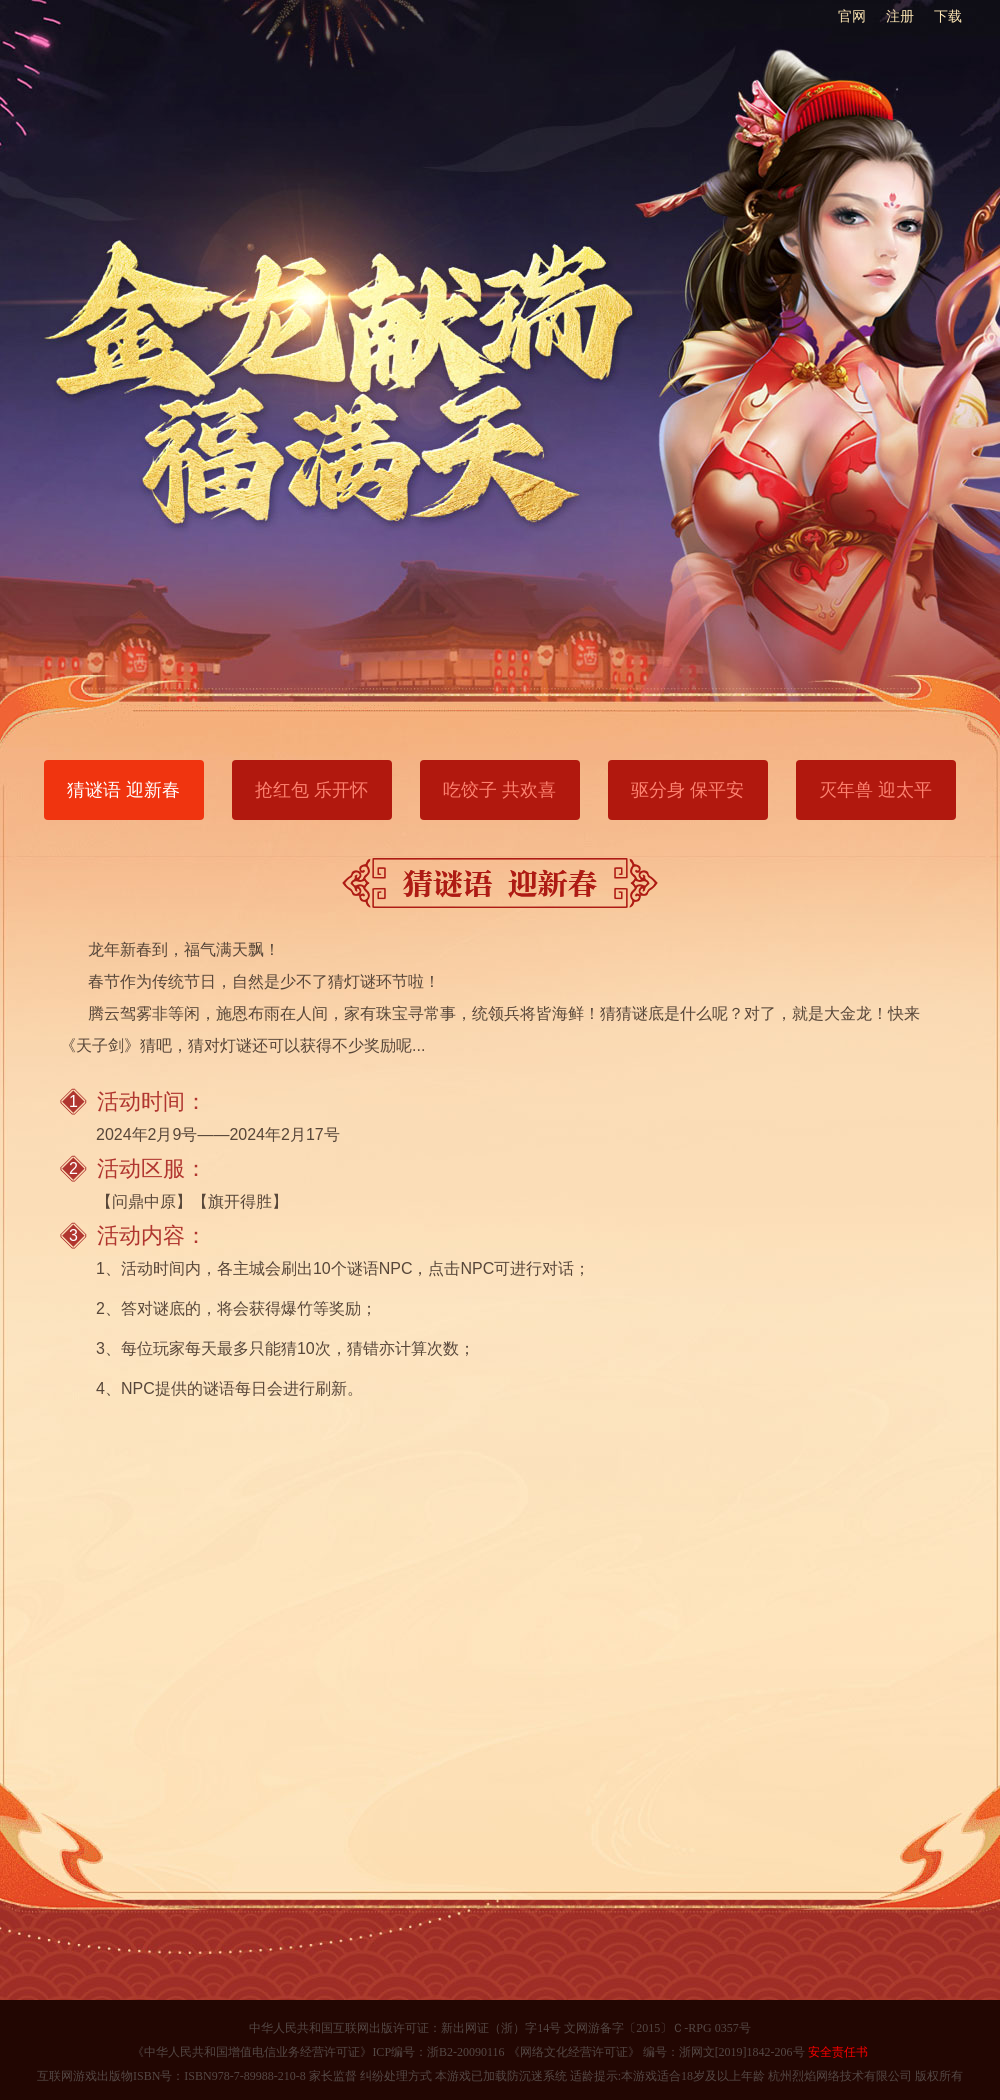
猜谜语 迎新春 (123, 790)
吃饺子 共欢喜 (499, 790)
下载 (948, 16)
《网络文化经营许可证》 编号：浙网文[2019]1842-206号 (655, 2052)
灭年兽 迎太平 (875, 790)
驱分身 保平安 (687, 790)
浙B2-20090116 (466, 2052)
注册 (900, 16)
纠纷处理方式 (396, 2076)
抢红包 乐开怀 (311, 790)
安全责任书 (836, 2052)
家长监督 (331, 2076)
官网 (852, 16)
